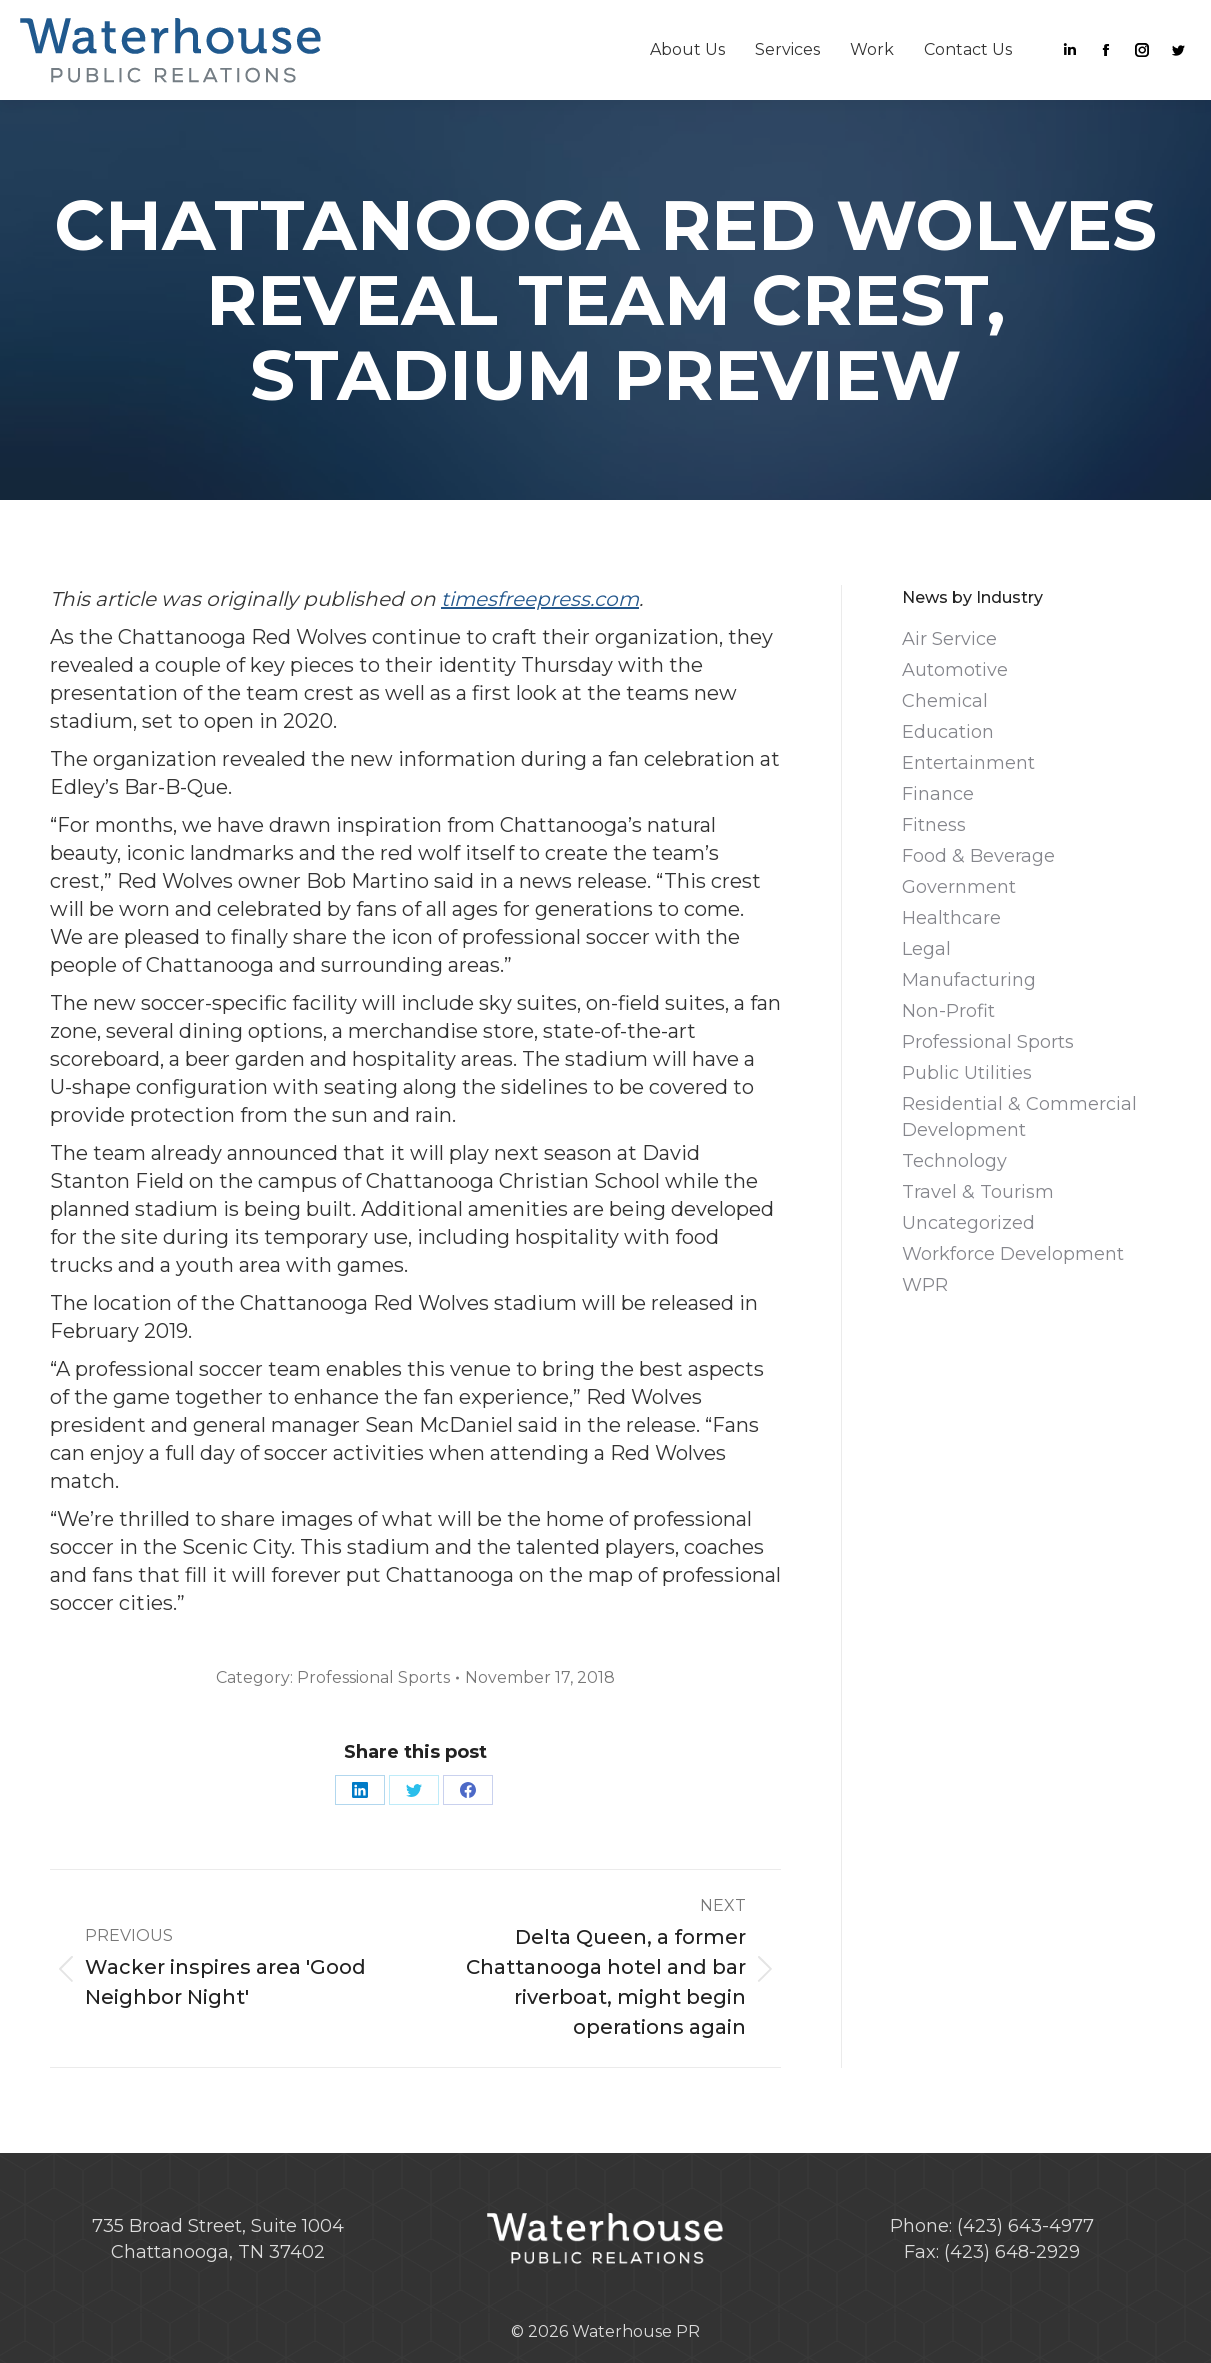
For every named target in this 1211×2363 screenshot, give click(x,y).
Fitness (934, 825)
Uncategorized (968, 1223)
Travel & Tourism (978, 1192)
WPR (925, 1285)
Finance (938, 794)
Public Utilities (967, 1073)
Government (959, 887)
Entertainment (968, 763)
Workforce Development (1013, 1254)
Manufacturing (969, 980)
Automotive (955, 670)
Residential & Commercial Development (1019, 1117)
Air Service (949, 639)
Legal (926, 949)
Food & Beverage (978, 856)
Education (948, 732)
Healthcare (951, 918)
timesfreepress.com (540, 599)
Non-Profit (948, 1011)
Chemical (945, 701)
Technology (954, 1161)
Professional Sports (373, 1677)
